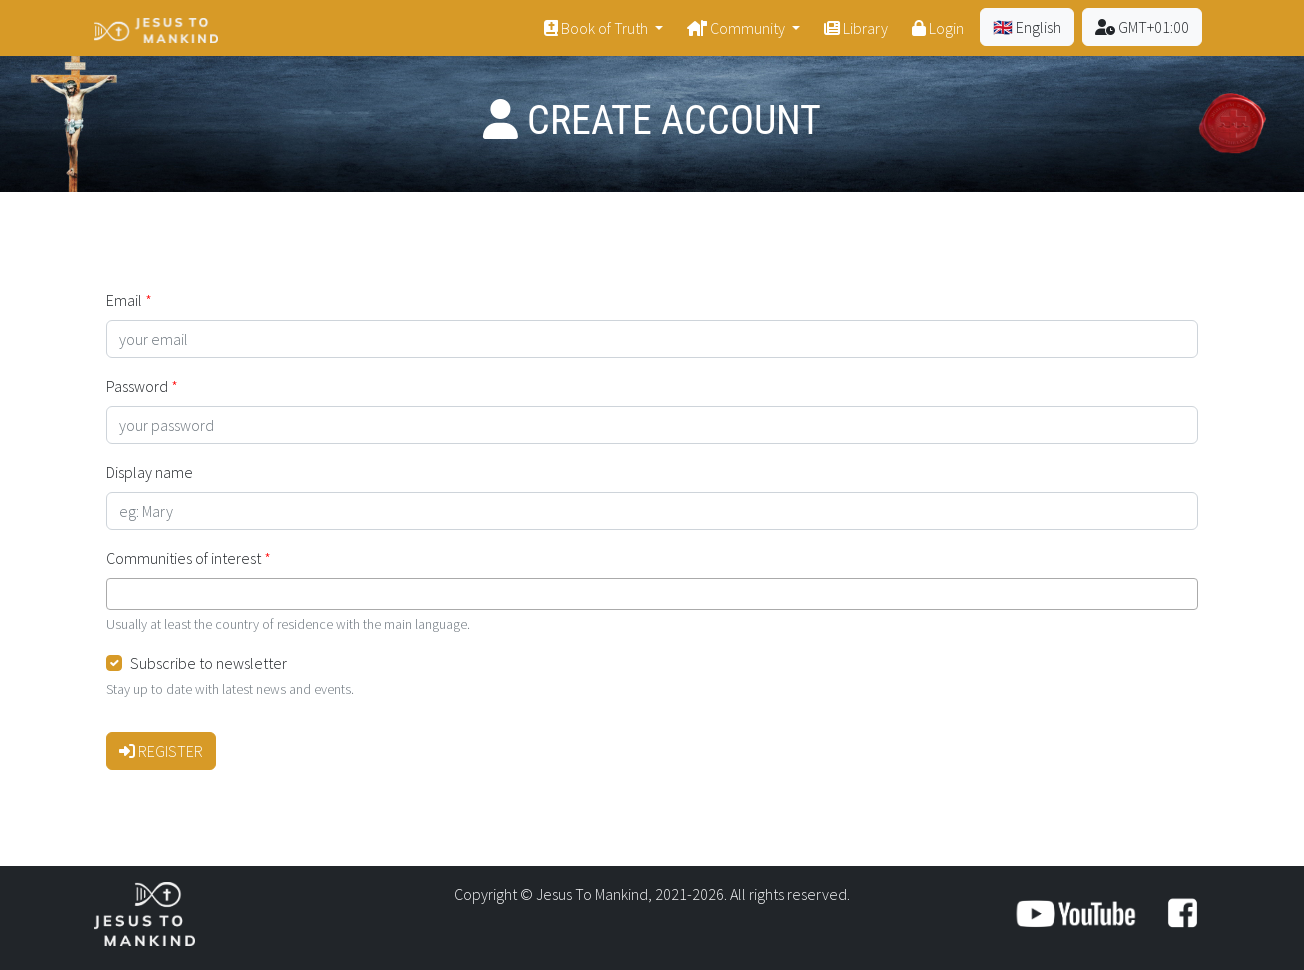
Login (938, 28)
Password (137, 386)
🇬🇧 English (1027, 27)
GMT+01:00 (1142, 27)
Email (124, 300)
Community (737, 28)
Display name (149, 472)
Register (161, 751)
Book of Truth (597, 28)
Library (856, 28)
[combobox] (652, 594)
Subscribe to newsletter (208, 663)
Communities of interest (183, 558)
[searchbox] (118, 594)
